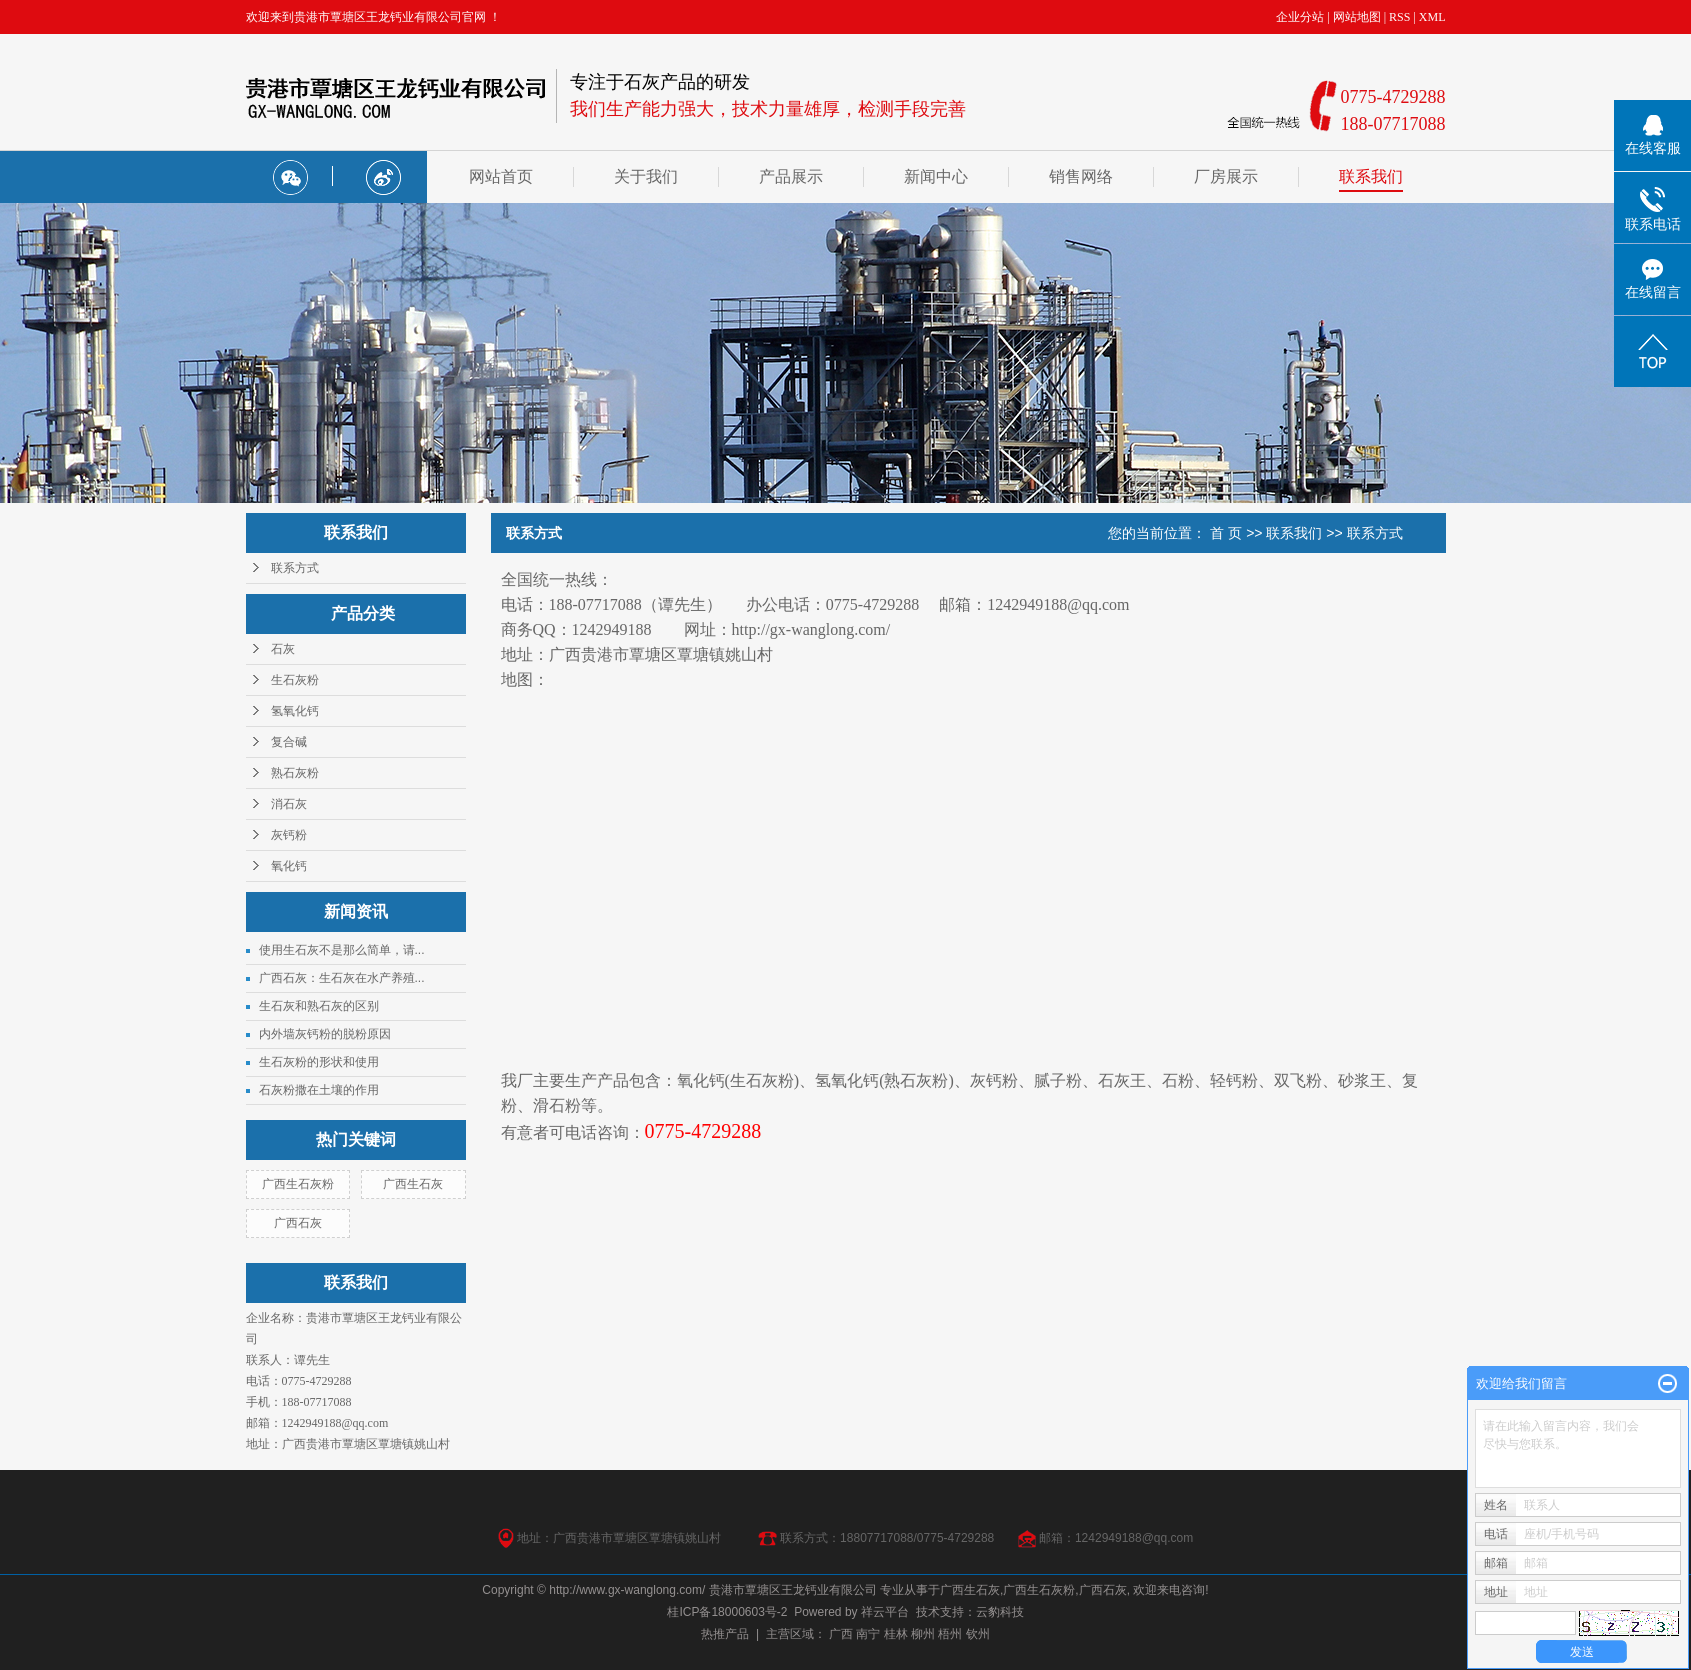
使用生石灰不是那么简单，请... (342, 950)
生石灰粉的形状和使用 (319, 1062)
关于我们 (646, 176)
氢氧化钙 (295, 711)
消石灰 (289, 804)
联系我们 (1371, 176)
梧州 (950, 1634)
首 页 (1226, 533)
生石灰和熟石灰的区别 (319, 1006)
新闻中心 (936, 176)
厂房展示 (1226, 176)
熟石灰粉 (295, 773)
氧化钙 (289, 866)
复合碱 (289, 742)
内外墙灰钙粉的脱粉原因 (325, 1034)
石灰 (283, 649)
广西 (841, 1634)
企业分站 (1300, 17)
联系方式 (295, 568)
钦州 (978, 1634)
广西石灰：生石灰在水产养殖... (342, 978)
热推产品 (725, 1634)
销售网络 (1081, 176)
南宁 (868, 1634)
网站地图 (1357, 17)
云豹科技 (1000, 1612)
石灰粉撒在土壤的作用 (319, 1090)
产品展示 (791, 176)
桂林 (896, 1634)
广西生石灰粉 (298, 1184)
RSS (1399, 17)
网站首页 (501, 176)
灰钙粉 (289, 835)
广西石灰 (298, 1223)
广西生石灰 (413, 1184)
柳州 (923, 1634)
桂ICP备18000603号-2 (727, 1612)
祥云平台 (885, 1612)
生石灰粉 (295, 680)
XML (1432, 17)
